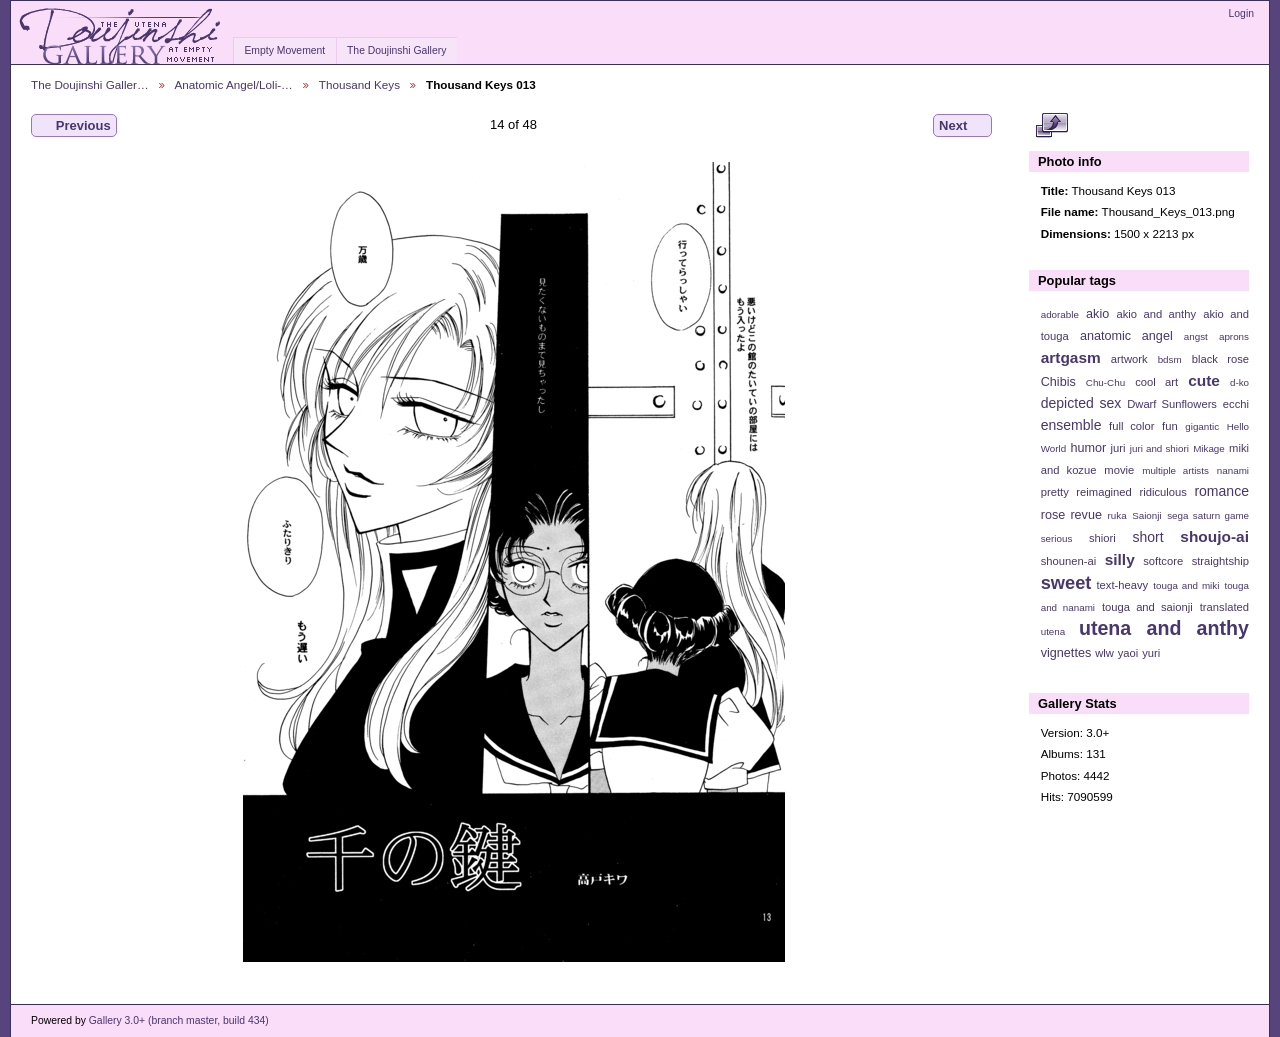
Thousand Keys (359, 84)
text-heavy (1122, 585)
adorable (1060, 314)
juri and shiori (1159, 448)
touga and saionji (1147, 607)
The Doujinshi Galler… (90, 84)
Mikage (1209, 448)
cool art (1156, 382)
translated (1224, 607)
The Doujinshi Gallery (396, 50)
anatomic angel (1126, 336)
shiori (1102, 538)
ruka (1117, 515)
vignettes (1066, 653)
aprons (1234, 336)
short (1147, 537)
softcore (1163, 561)
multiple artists (1175, 470)
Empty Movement (284, 50)
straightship (1220, 561)
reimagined (1104, 492)
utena (1053, 631)
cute (1204, 380)
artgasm (1071, 357)
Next (962, 126)
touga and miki (1186, 585)
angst (1196, 336)
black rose (1220, 359)
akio (1097, 314)
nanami (1233, 470)
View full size (1051, 126)
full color (1131, 426)
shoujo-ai (1214, 536)
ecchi (1236, 404)
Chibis (1058, 382)
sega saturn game (1208, 515)
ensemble (1071, 425)
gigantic (1202, 426)
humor (1088, 448)
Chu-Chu (1105, 382)
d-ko (1239, 382)
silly (1120, 559)
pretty (1055, 492)
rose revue (1071, 515)
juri (1118, 448)
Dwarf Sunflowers (1172, 404)
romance (1221, 491)
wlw (1104, 653)
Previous (74, 126)
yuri (1151, 653)
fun (1170, 426)
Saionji (1146, 515)
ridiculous (1162, 492)
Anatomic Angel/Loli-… (234, 84)
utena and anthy (1164, 628)
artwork (1129, 359)
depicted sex (1081, 403)
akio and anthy (1156, 314)
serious (1057, 538)
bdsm (1170, 359)
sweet (1066, 582)
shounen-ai (1069, 561)
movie (1119, 470)
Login (1241, 13)
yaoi (1128, 653)
